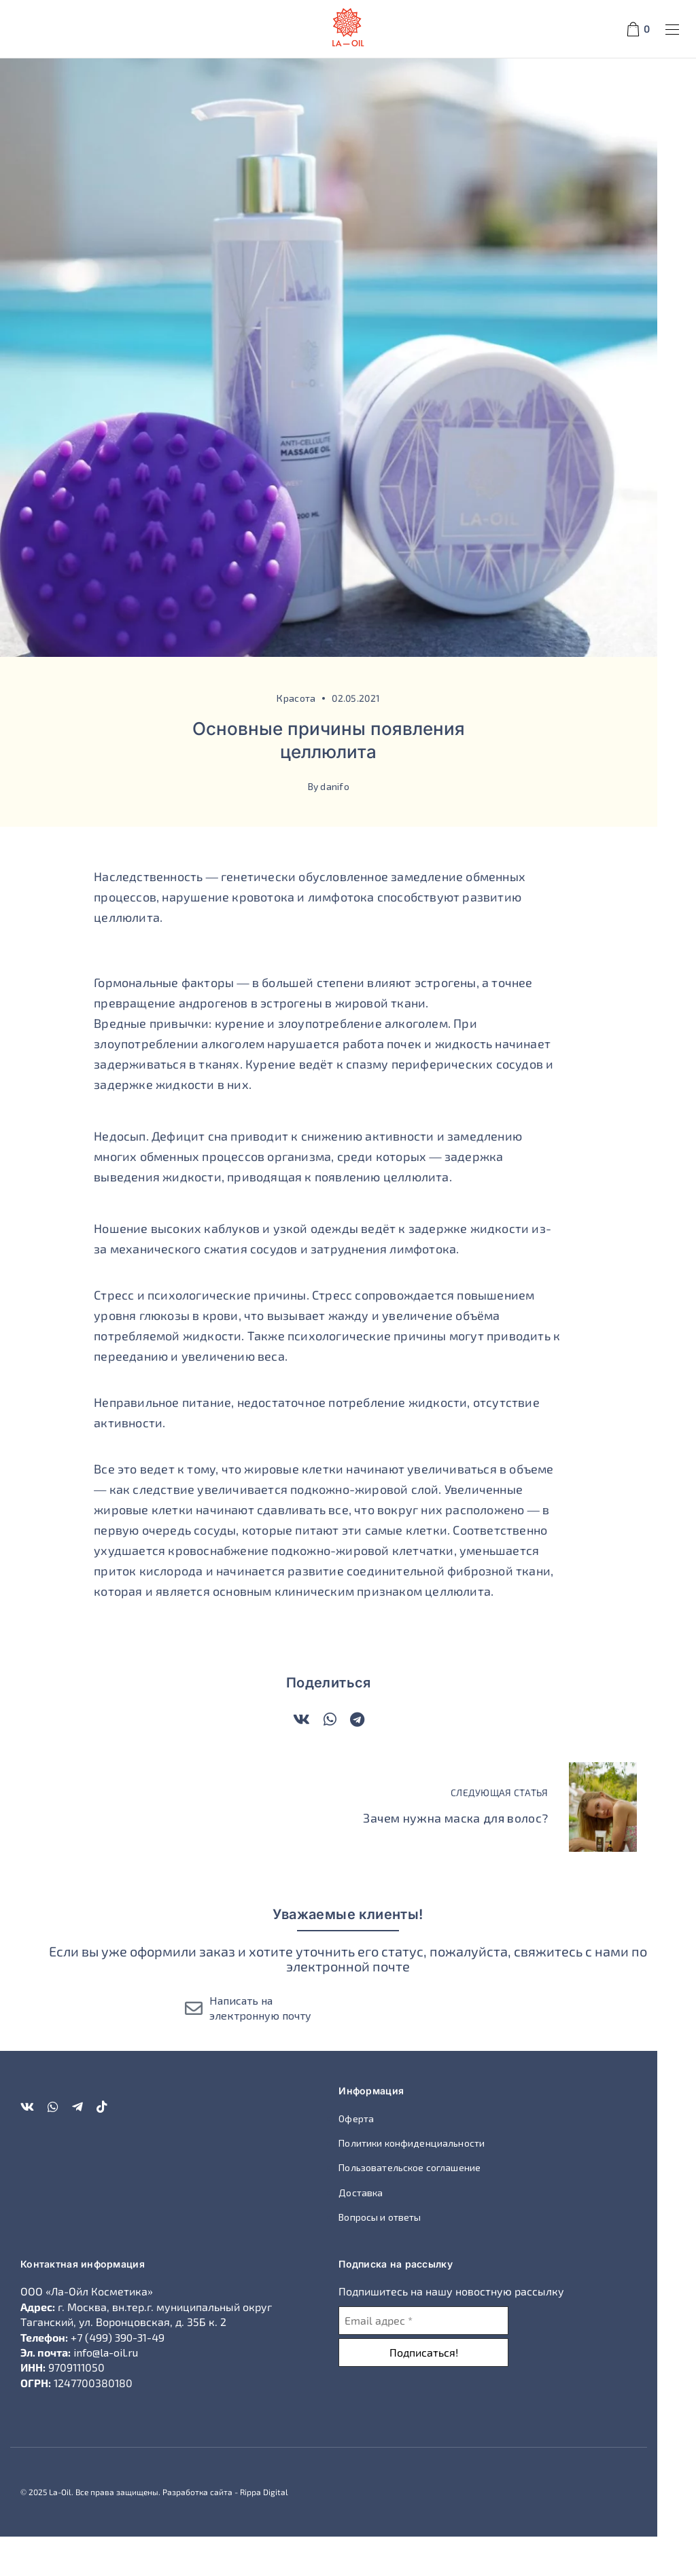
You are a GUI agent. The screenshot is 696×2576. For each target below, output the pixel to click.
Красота (315, 737)
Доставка (380, 2231)
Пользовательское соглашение (429, 2207)
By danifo (348, 825)
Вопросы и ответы (399, 2256)
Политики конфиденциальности (431, 2181)
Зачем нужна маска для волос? (494, 1856)
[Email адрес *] (443, 2359)
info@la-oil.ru (105, 2390)
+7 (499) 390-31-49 (117, 2375)
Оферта (376, 2157)
